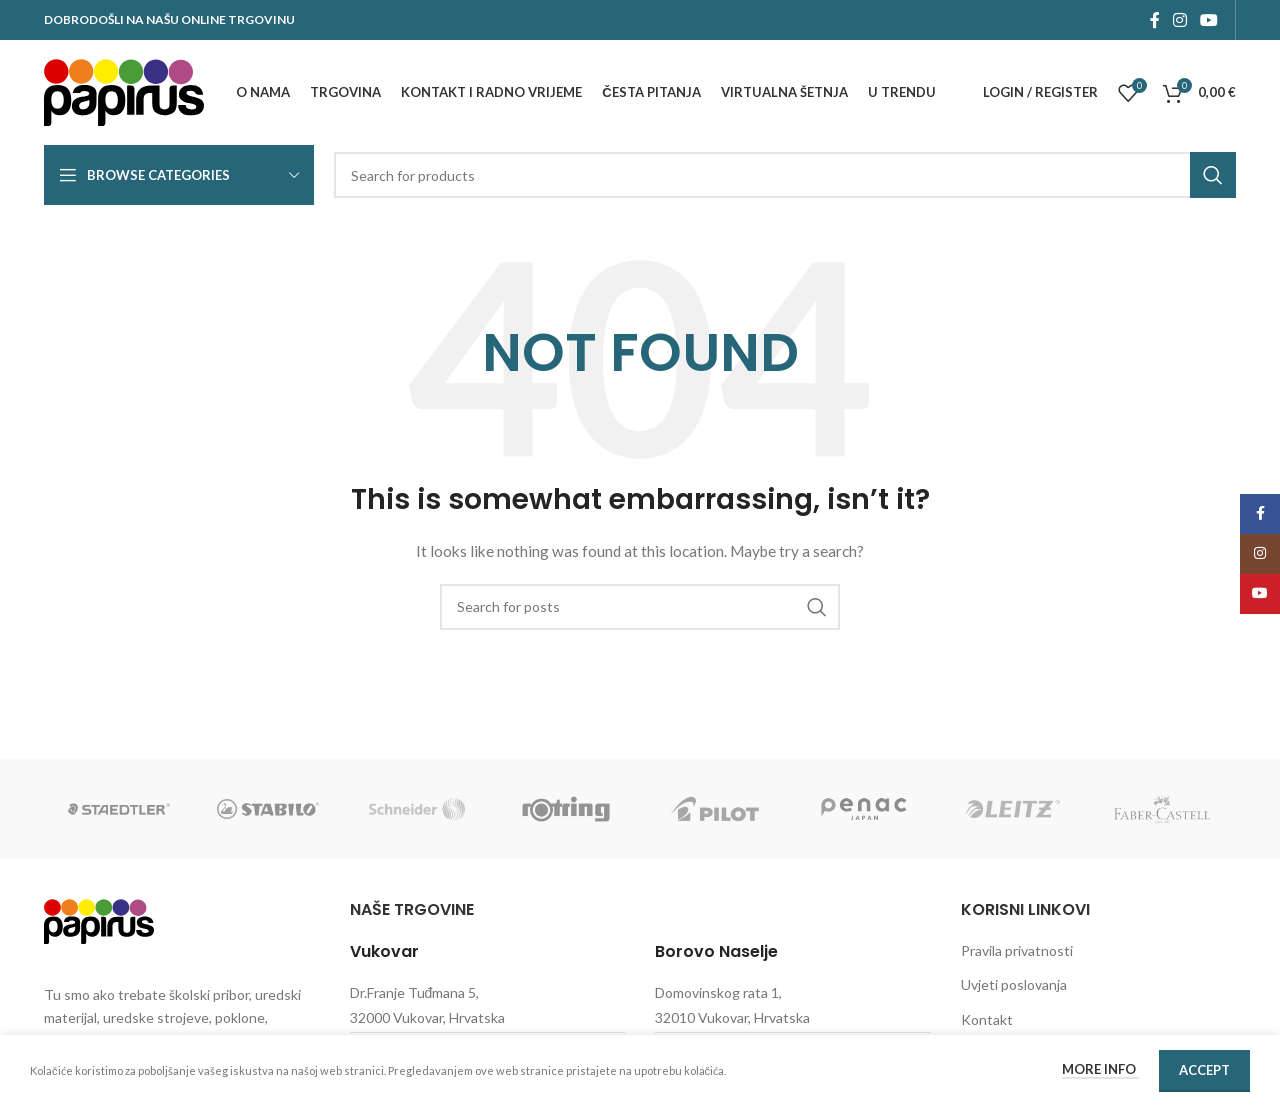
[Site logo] (124, 90)
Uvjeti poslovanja (1014, 984)
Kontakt (987, 1019)
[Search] (785, 175)
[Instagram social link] (1179, 20)
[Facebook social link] (1154, 20)
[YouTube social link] (1209, 20)
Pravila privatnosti (1017, 950)
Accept (1204, 1070)
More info (1100, 1069)
